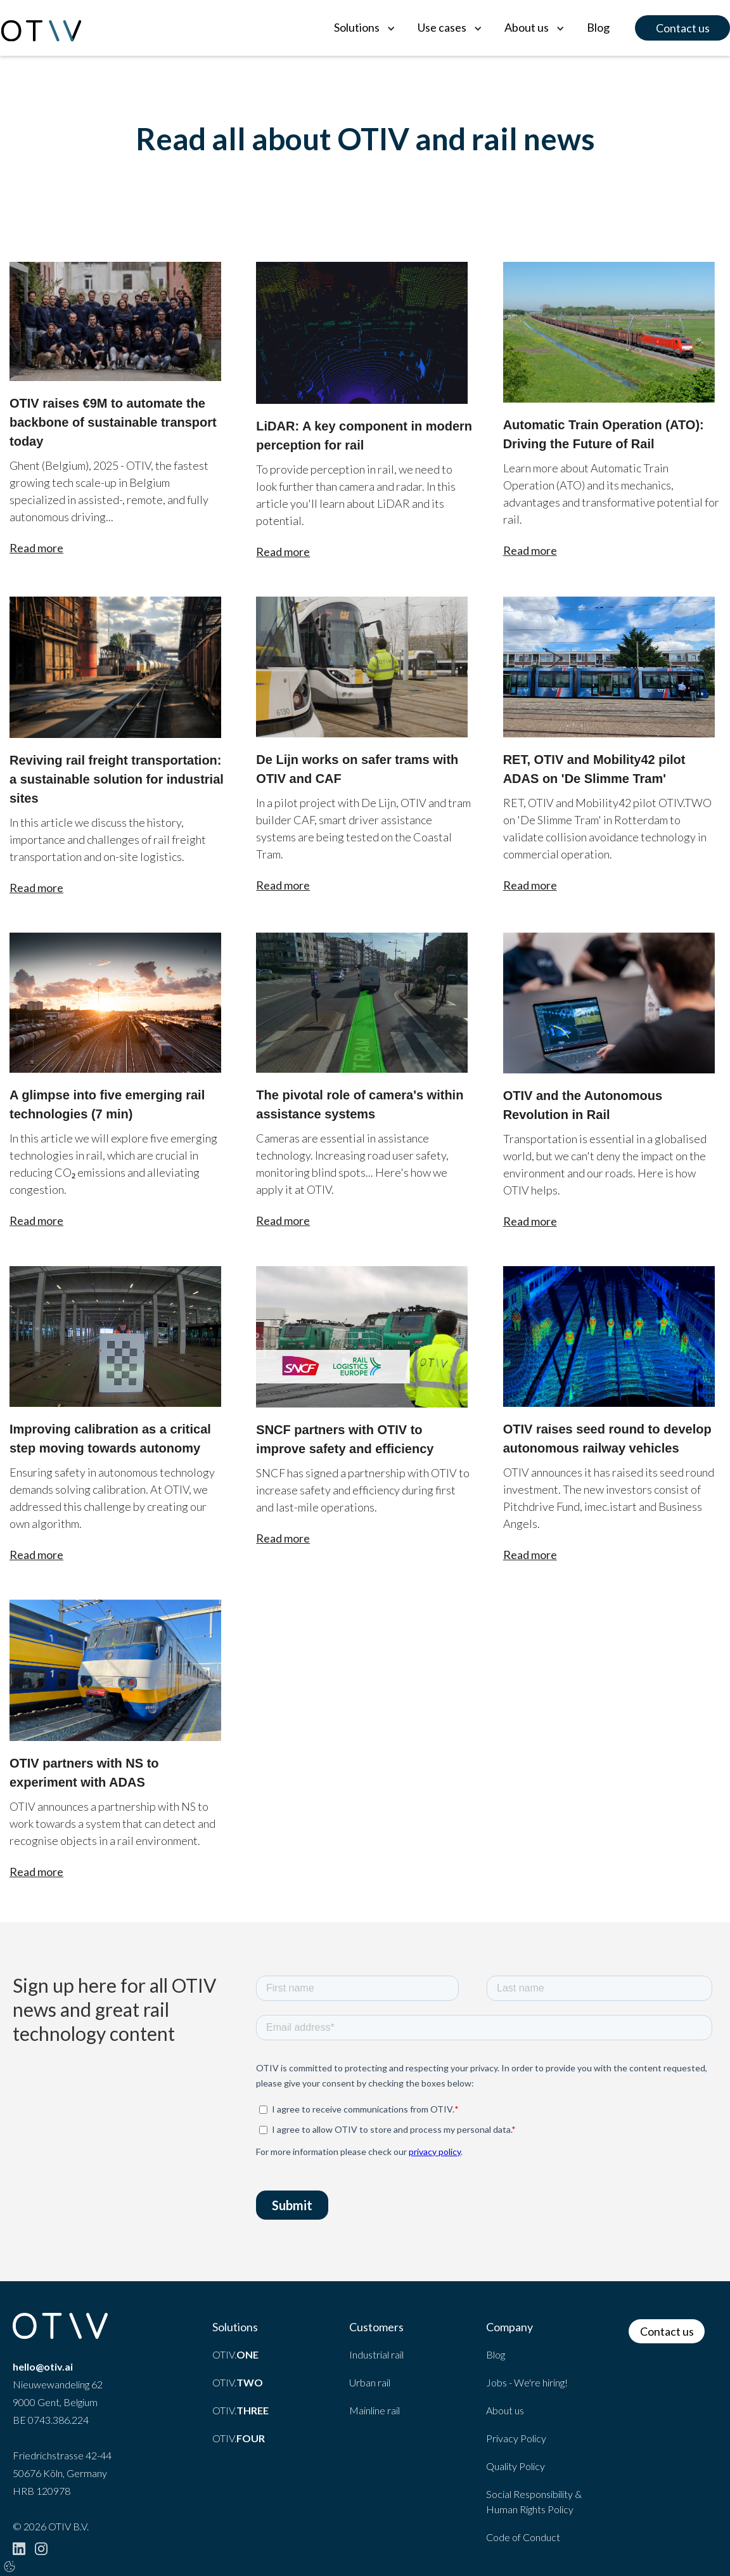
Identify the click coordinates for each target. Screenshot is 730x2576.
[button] (363, 27)
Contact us (683, 28)
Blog (598, 27)
